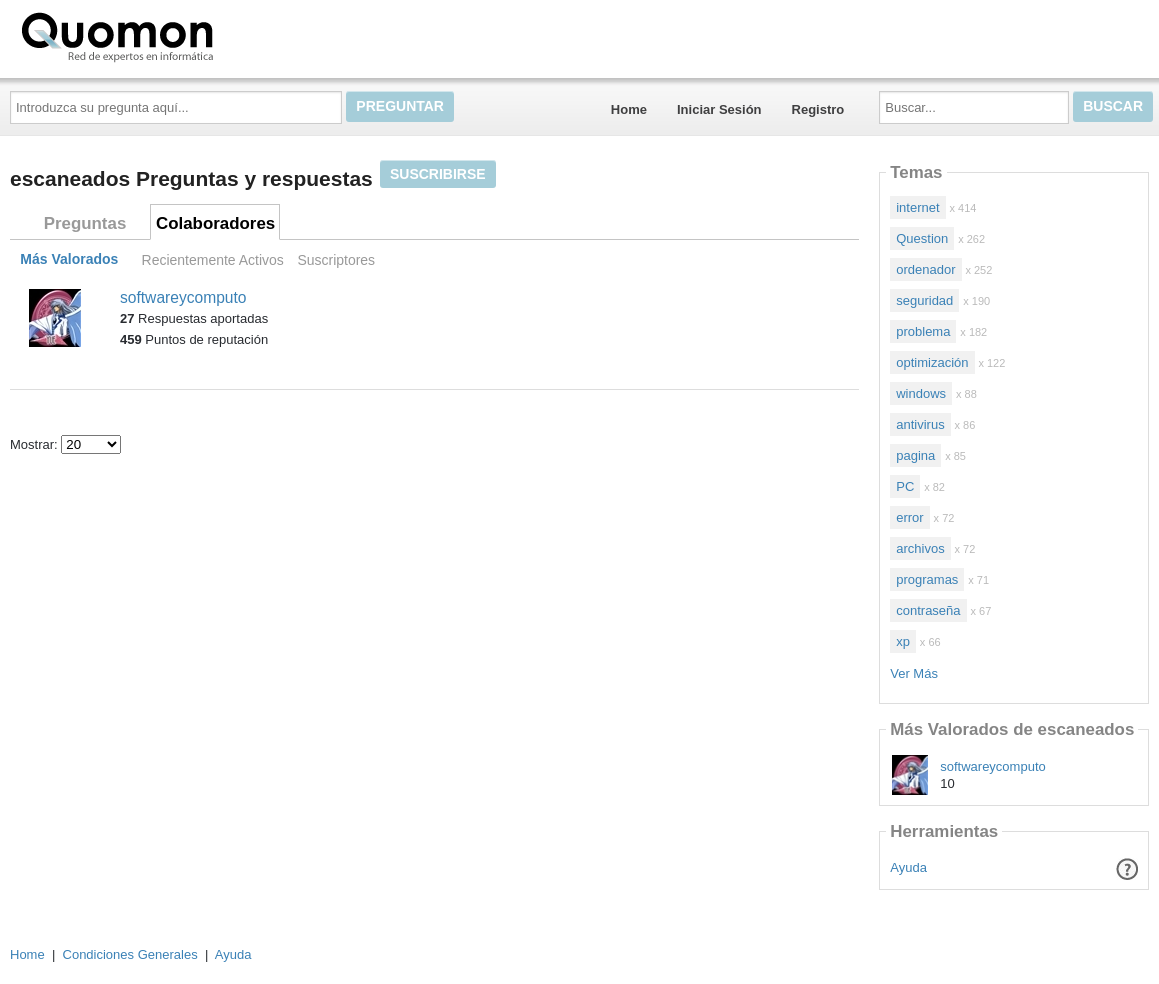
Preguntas (85, 223)
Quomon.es (181, 35)
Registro (818, 109)
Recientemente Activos (213, 260)
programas (927, 579)
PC (905, 486)
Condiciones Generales (130, 954)
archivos (920, 548)
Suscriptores (336, 260)
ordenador (925, 269)
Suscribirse (438, 174)
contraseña (928, 610)
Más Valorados (69, 260)
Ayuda (908, 867)
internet (917, 207)
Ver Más (914, 673)
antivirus (920, 424)
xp (903, 641)
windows (921, 393)
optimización (932, 362)
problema (923, 331)
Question (922, 238)
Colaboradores (215, 223)
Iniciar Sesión (719, 109)
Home (629, 109)
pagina (915, 455)
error (909, 517)
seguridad (924, 300)
